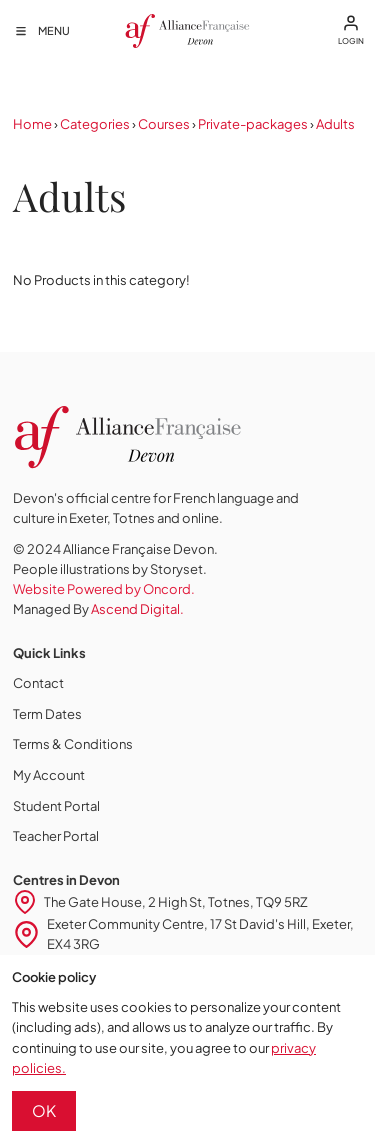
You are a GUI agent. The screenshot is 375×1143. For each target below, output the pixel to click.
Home (32, 124)
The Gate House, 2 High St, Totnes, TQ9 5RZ (176, 902)
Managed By (98, 609)
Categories (95, 124)
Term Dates (47, 714)
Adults (335, 124)
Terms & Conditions (73, 744)
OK (44, 1110)
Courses (164, 124)
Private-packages (253, 124)
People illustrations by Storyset (108, 569)
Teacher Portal (56, 836)
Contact (38, 683)
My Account (49, 775)
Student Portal (56, 806)
